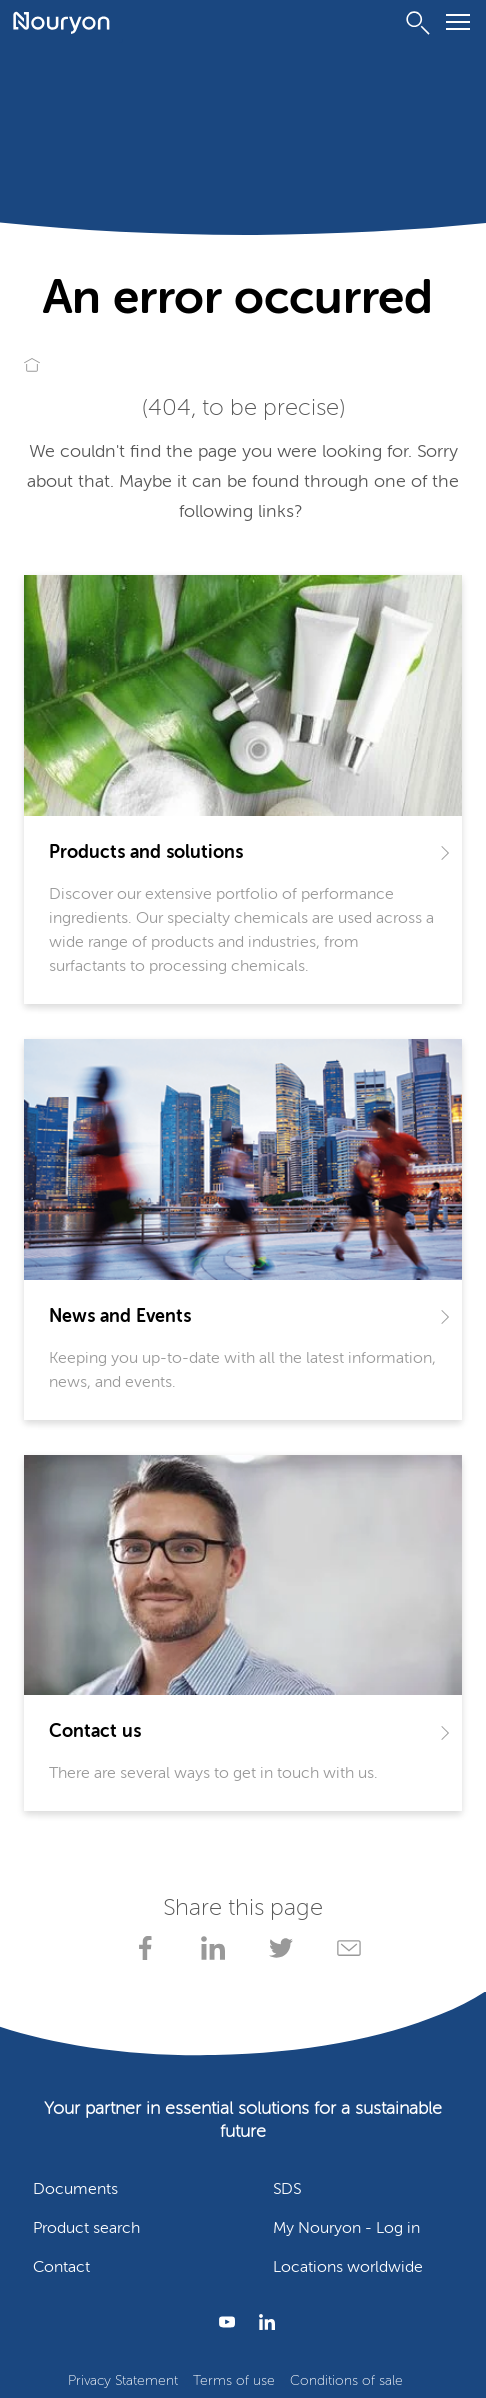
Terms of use (234, 2381)
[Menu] (458, 25)
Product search (86, 2229)
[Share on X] (277, 1948)
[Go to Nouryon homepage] (61, 23)
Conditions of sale (346, 2381)
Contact (61, 2268)
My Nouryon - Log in (346, 2229)
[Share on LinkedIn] (209, 1948)
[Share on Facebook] (141, 1948)
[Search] (418, 23)
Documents (75, 2190)
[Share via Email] (345, 1948)
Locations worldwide (348, 2268)
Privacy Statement (123, 2381)
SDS (287, 2190)
